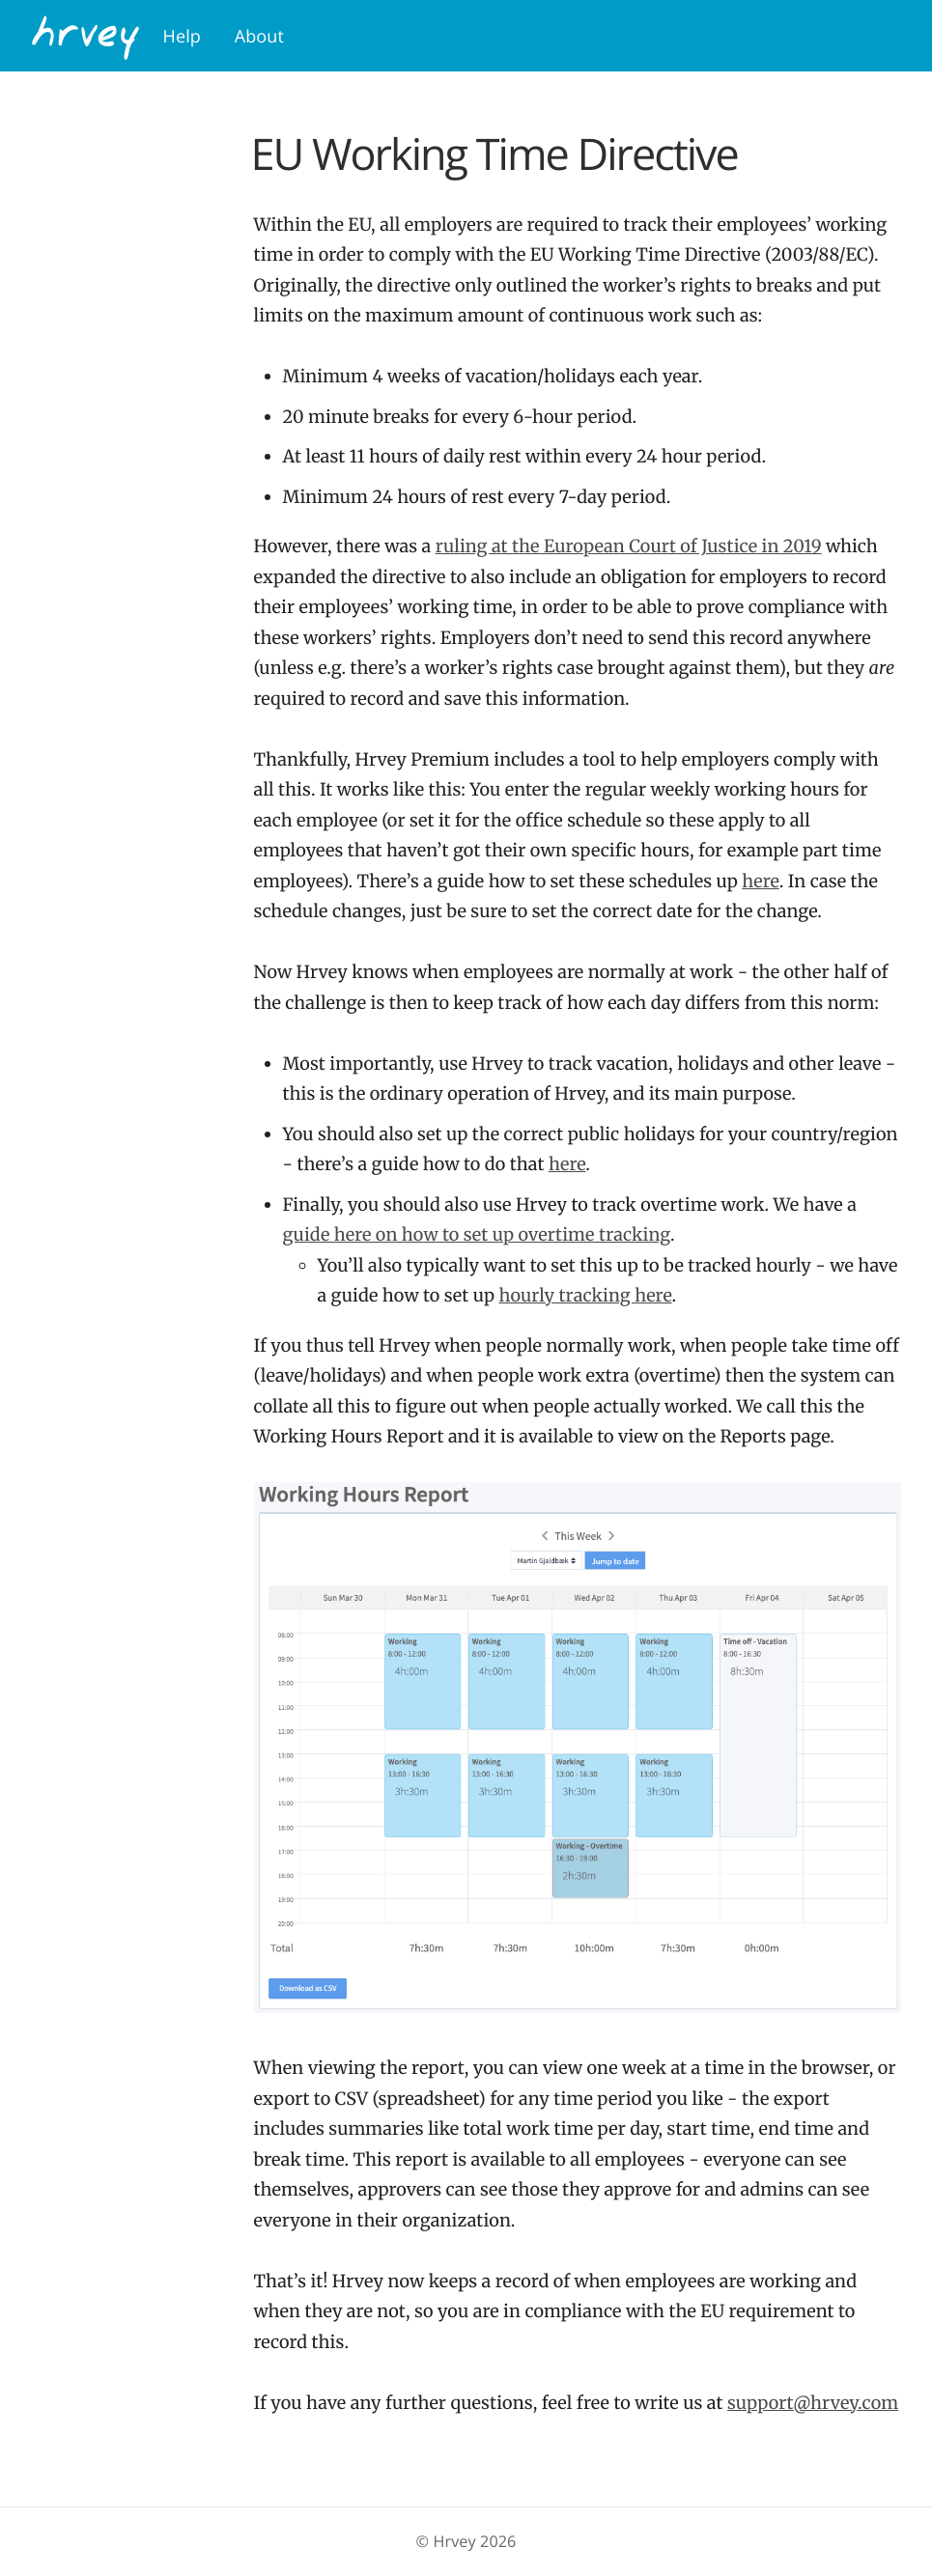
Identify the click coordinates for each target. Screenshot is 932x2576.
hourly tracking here (585, 1295)
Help (182, 36)
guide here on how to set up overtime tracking (476, 1234)
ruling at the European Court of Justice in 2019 (629, 546)
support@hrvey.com (812, 2403)
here (760, 881)
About (259, 36)
